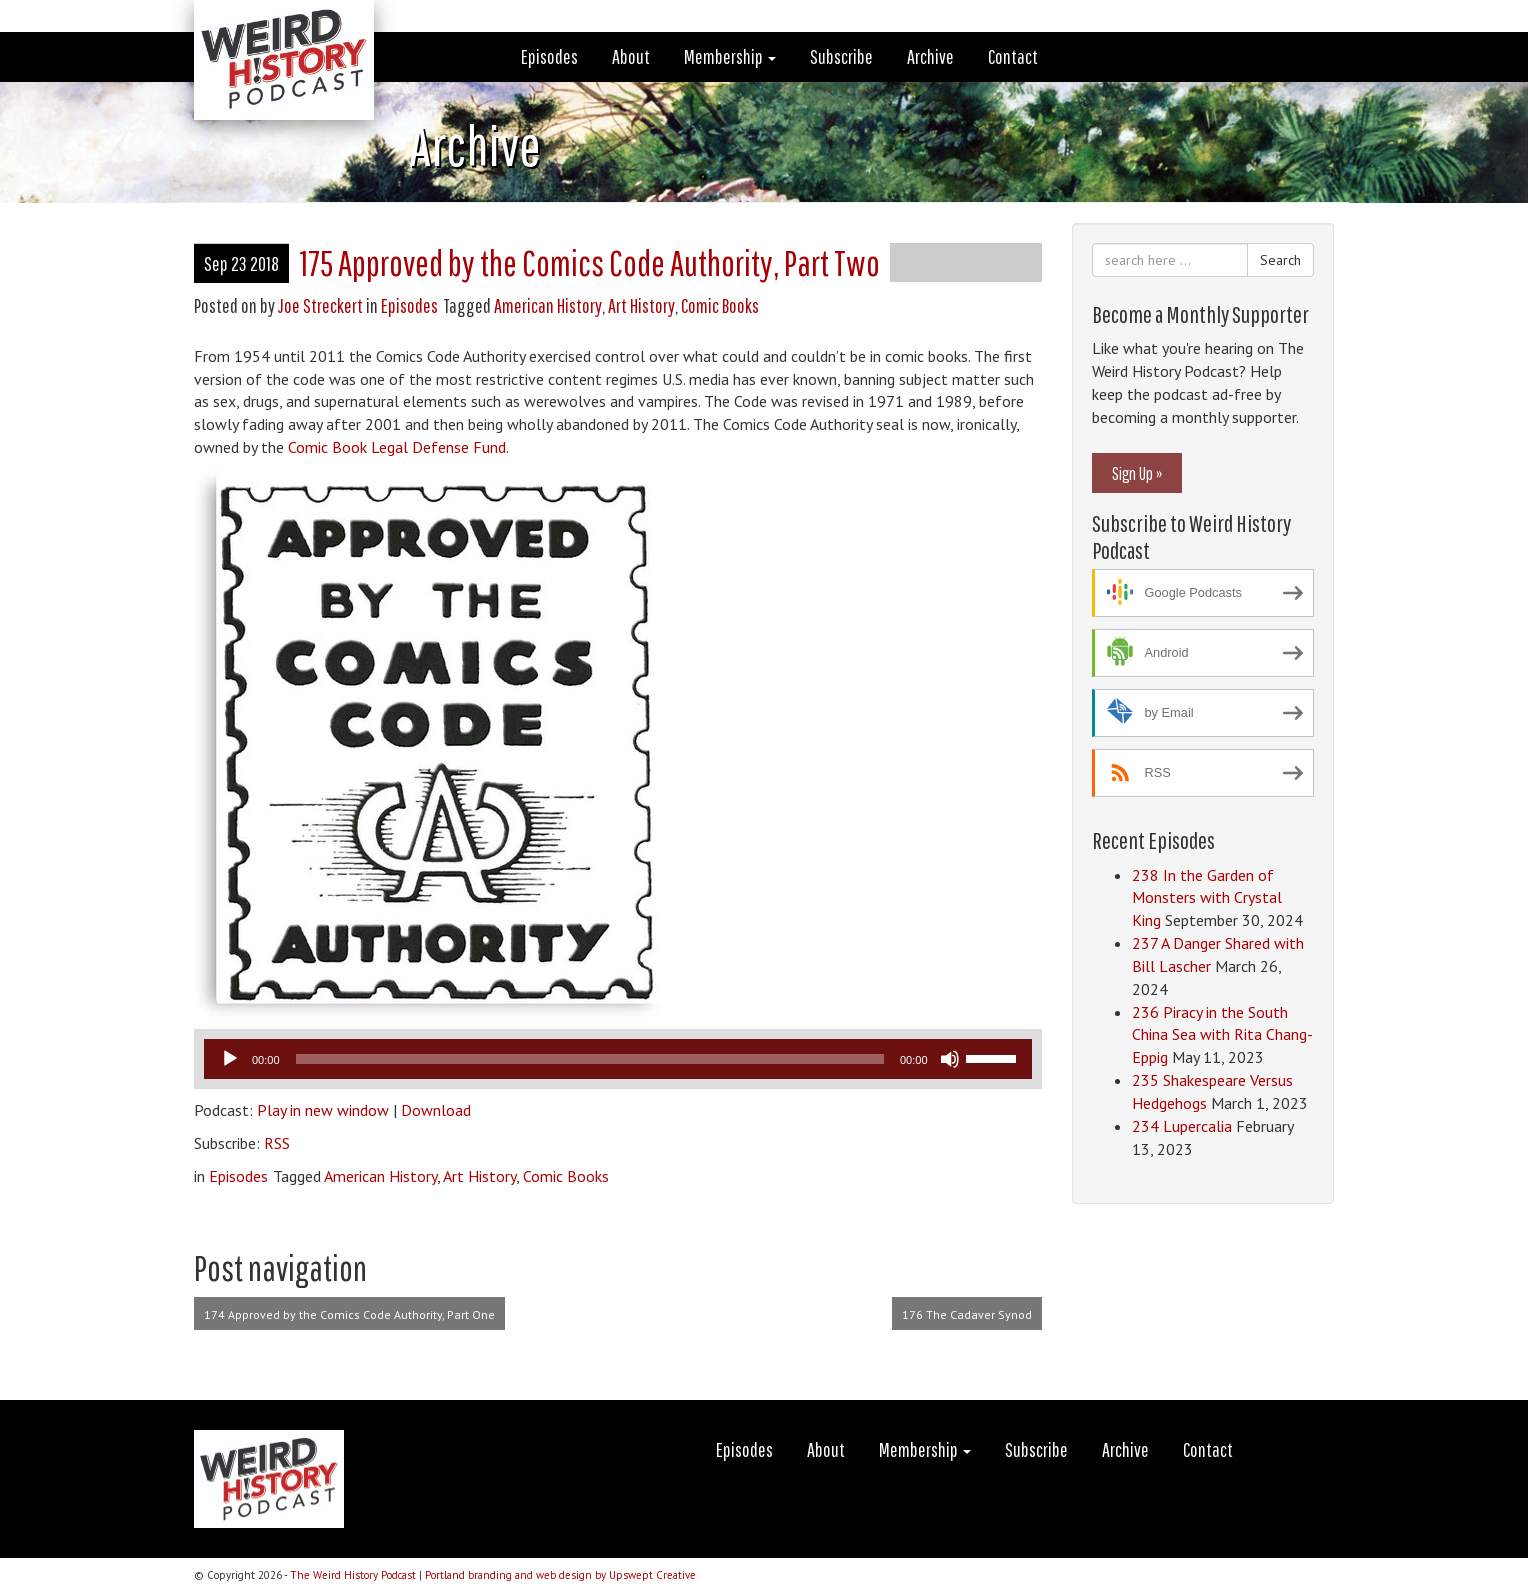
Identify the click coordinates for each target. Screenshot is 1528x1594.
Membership (730, 56)
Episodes (549, 56)
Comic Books (720, 305)
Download (436, 1110)
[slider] (590, 1059)
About (631, 56)
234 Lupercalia (1182, 1126)
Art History (641, 305)
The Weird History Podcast (353, 1575)
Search (1280, 260)
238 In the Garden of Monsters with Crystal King (1207, 898)
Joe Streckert (320, 305)
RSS (277, 1143)
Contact (1013, 56)
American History (548, 305)
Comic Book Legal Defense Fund (395, 447)
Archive (930, 56)
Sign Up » (1137, 473)
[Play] (230, 1059)
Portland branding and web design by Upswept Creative (560, 1575)
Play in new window (323, 1110)
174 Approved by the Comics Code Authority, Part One (349, 1314)
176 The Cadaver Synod (967, 1314)
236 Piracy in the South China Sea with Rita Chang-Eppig (1222, 1035)
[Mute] (950, 1059)
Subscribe (841, 56)
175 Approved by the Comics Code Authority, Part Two (589, 262)
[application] (618, 1059)
